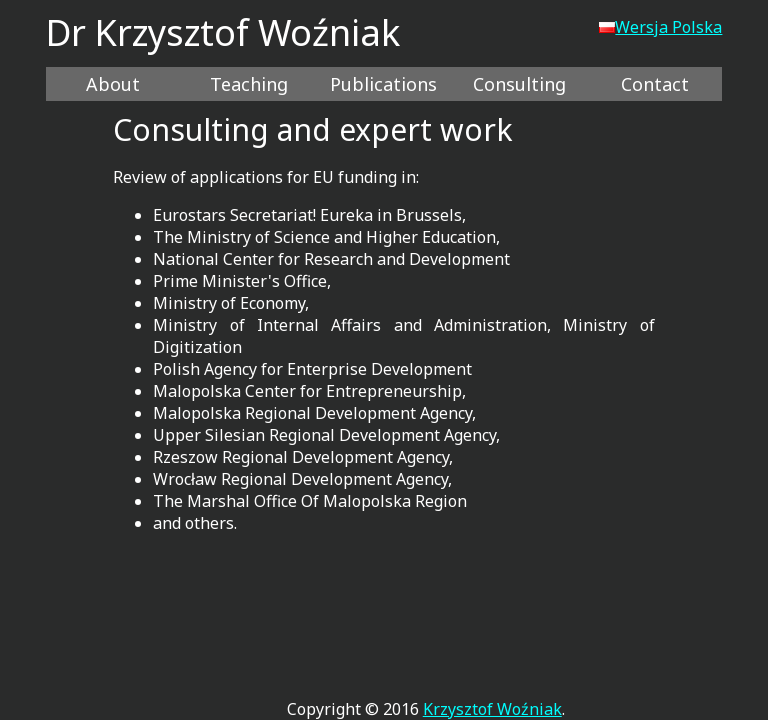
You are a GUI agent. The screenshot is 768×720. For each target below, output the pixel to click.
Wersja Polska (660, 27)
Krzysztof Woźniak (492, 709)
